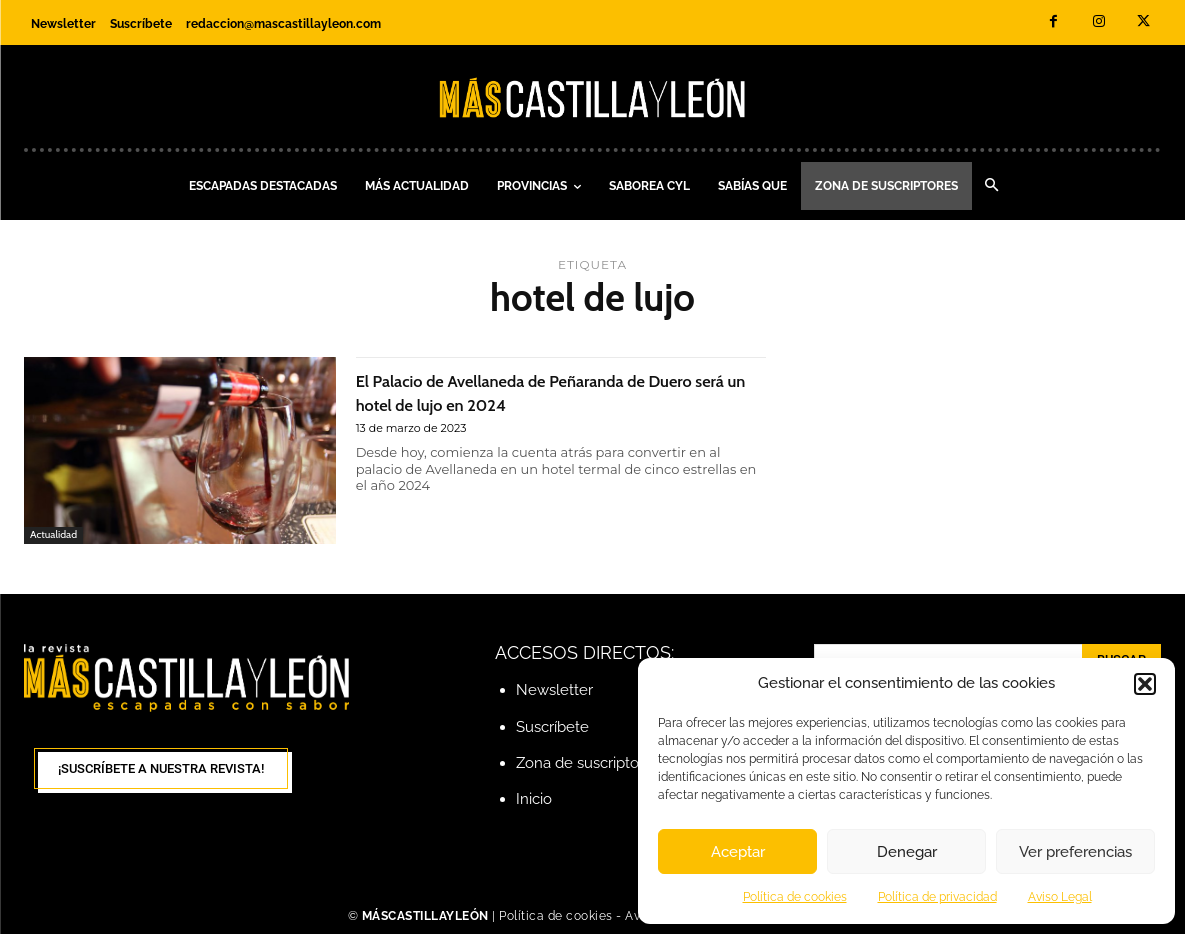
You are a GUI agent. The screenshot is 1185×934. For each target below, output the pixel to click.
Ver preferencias (1075, 852)
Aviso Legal (1060, 897)
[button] (1145, 684)
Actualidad (54, 534)
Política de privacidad (937, 897)
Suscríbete (552, 727)
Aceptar (738, 852)
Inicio (534, 799)
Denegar (907, 852)
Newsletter (554, 690)
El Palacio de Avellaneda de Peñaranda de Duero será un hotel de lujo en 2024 (542, 391)
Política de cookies (795, 897)
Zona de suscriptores (588, 763)
